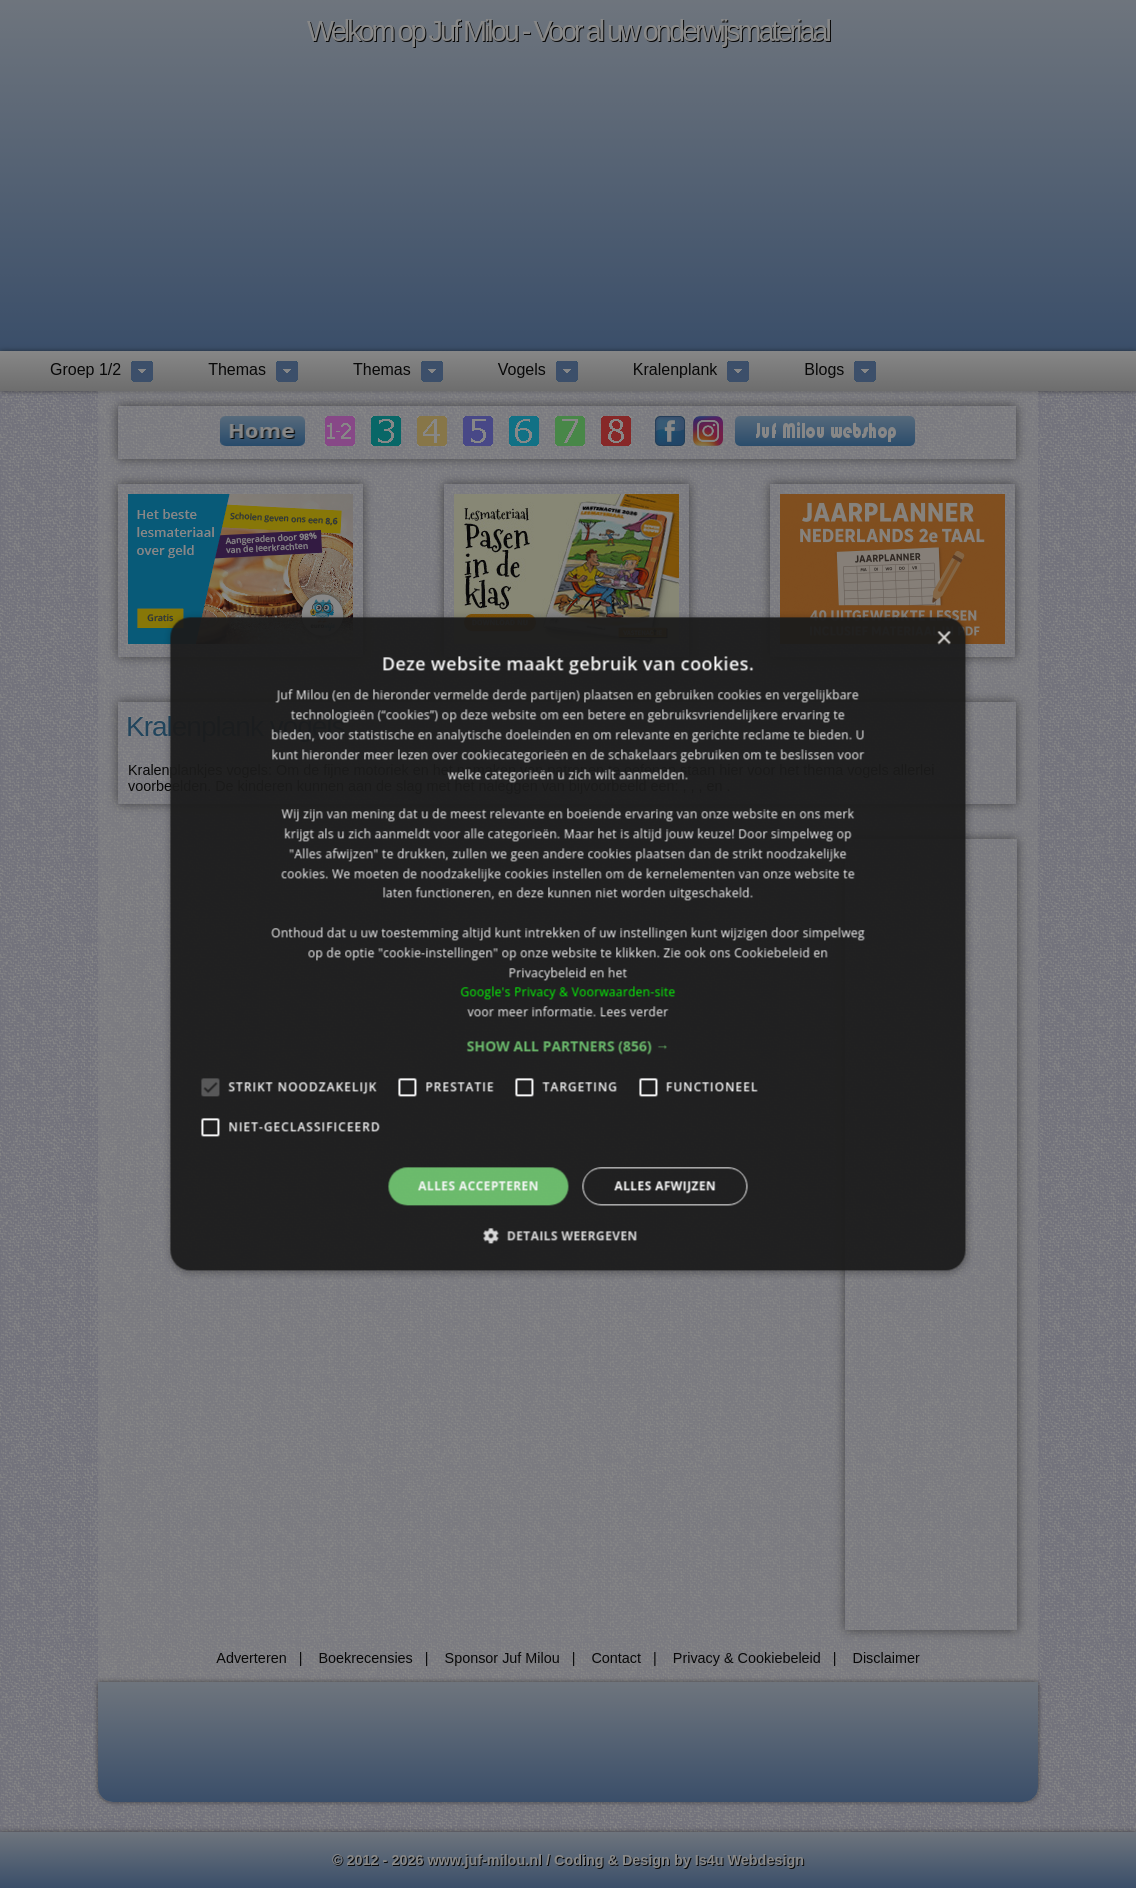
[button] (568, 1046)
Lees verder (634, 1011)
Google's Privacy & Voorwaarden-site (567, 992)
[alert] (568, 944)
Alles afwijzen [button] (665, 1185)
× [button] (943, 638)
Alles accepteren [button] (478, 1185)
